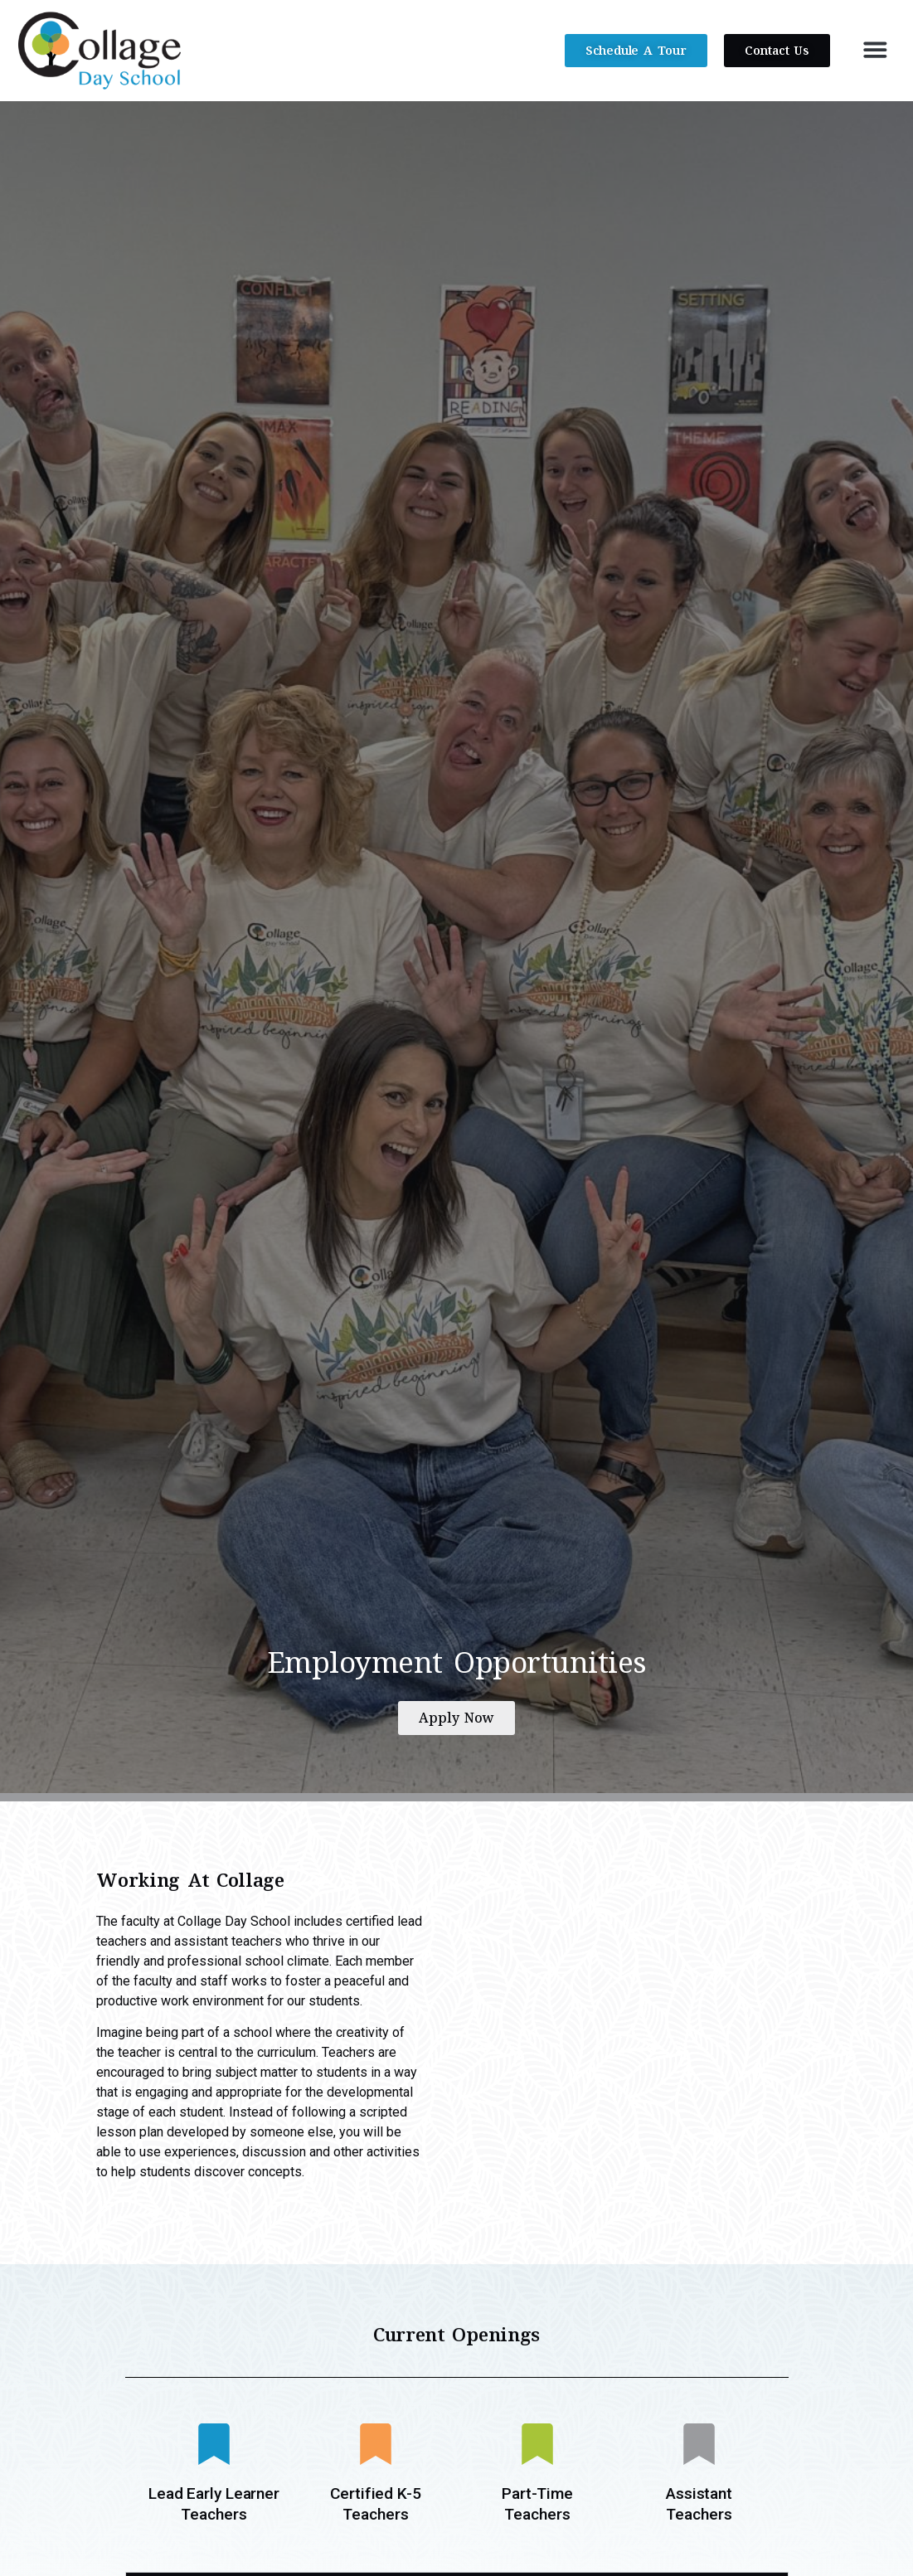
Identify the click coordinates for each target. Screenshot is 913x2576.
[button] (875, 49)
